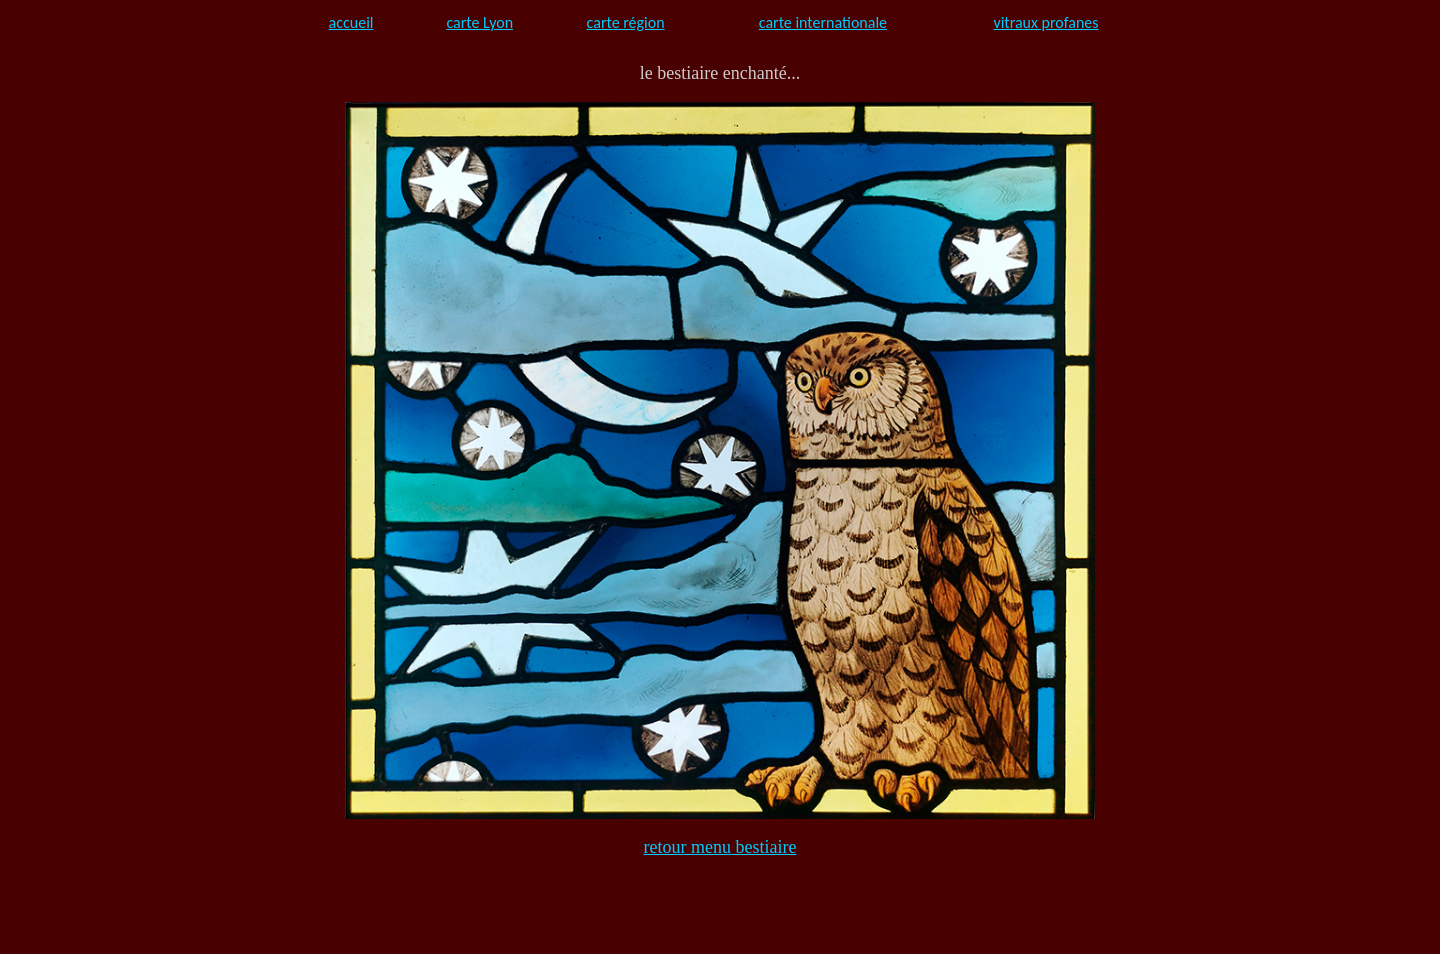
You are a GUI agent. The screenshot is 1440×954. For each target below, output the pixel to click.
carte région (626, 22)
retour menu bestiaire (720, 847)
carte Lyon (479, 22)
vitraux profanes (1045, 22)
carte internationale (823, 22)
